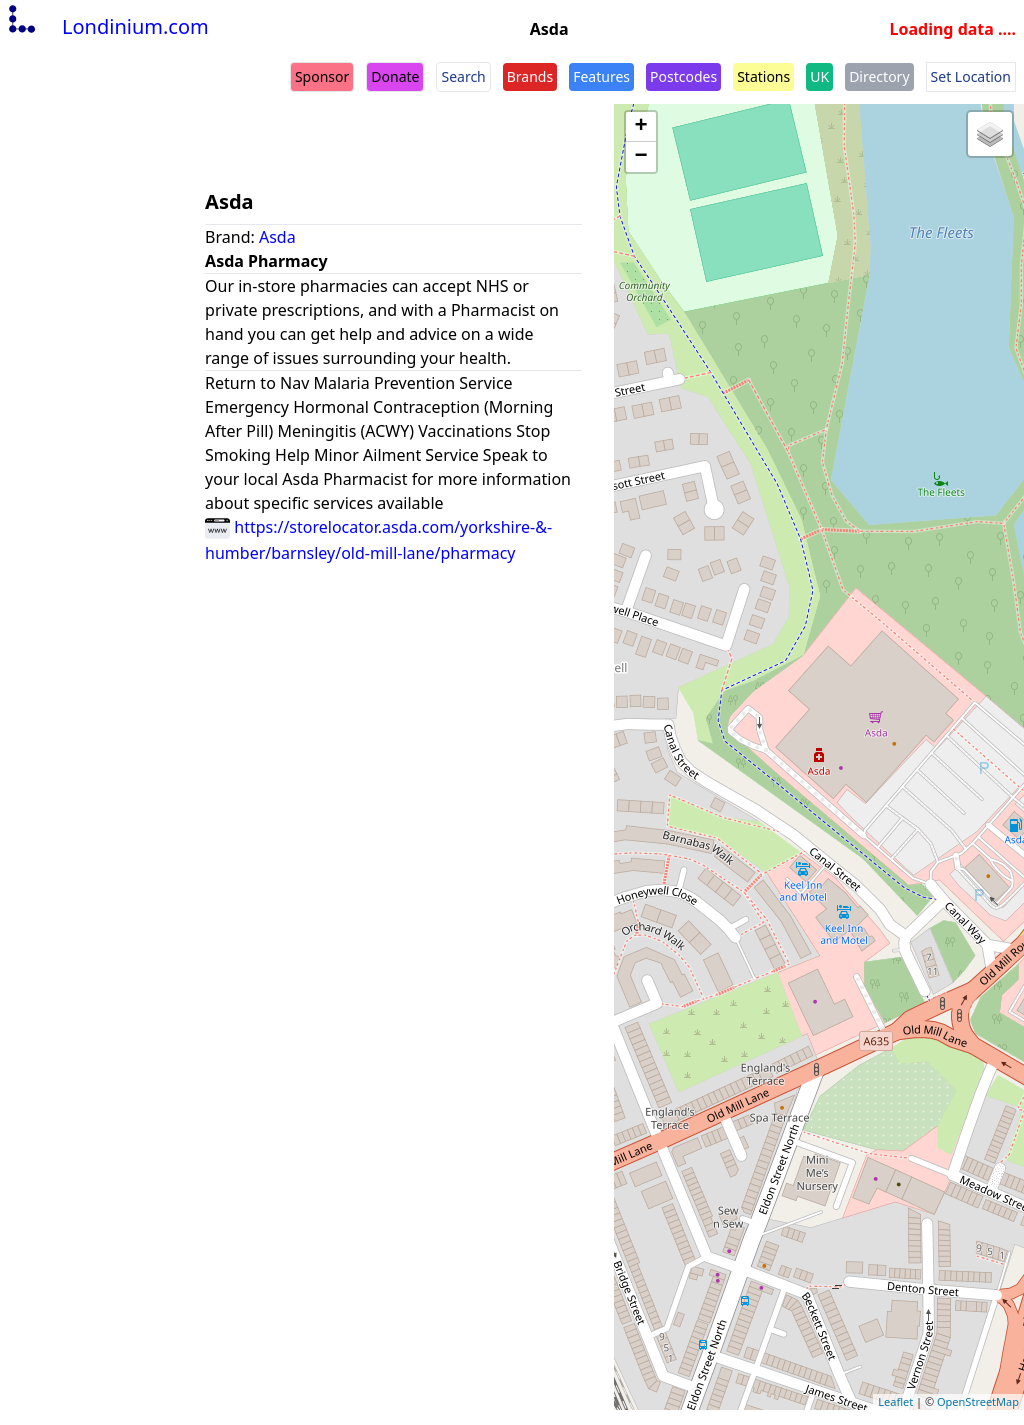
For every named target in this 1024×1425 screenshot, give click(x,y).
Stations (763, 76)
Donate (395, 76)
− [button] (641, 157)
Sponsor (322, 76)
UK (819, 76)
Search (463, 76)
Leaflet (895, 1401)
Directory (879, 76)
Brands (530, 76)
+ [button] (641, 127)
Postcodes (683, 76)
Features (601, 76)
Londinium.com (106, 26)
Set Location (971, 76)
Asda (277, 237)
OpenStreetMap (978, 1401)
